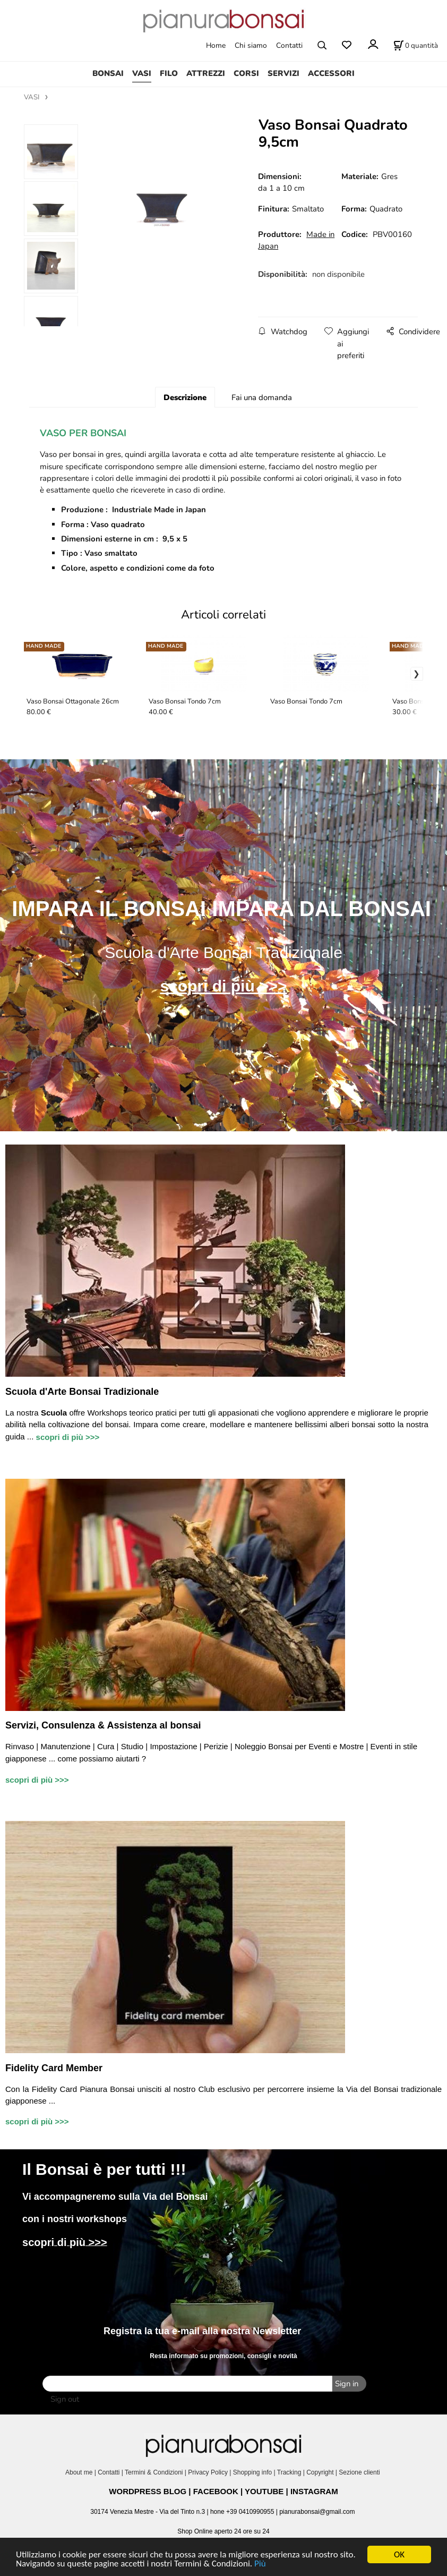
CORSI (246, 73)
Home (216, 45)
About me (78, 2472)
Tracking (289, 2472)
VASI (141, 73)
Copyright (319, 2472)
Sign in (346, 2383)
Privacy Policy (208, 2472)
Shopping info (252, 2472)
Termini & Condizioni (154, 2472)
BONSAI (108, 73)
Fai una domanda (261, 397)
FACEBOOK (215, 2491)
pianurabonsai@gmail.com (317, 2511)
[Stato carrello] (415, 45)
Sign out (64, 2399)
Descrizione (185, 397)
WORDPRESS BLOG (147, 2491)
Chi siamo (251, 45)
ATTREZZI (205, 73)
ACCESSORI (331, 73)
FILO (169, 73)
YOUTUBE (264, 2491)
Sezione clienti (360, 2472)
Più (260, 2563)
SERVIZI (283, 73)
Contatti (289, 45)
